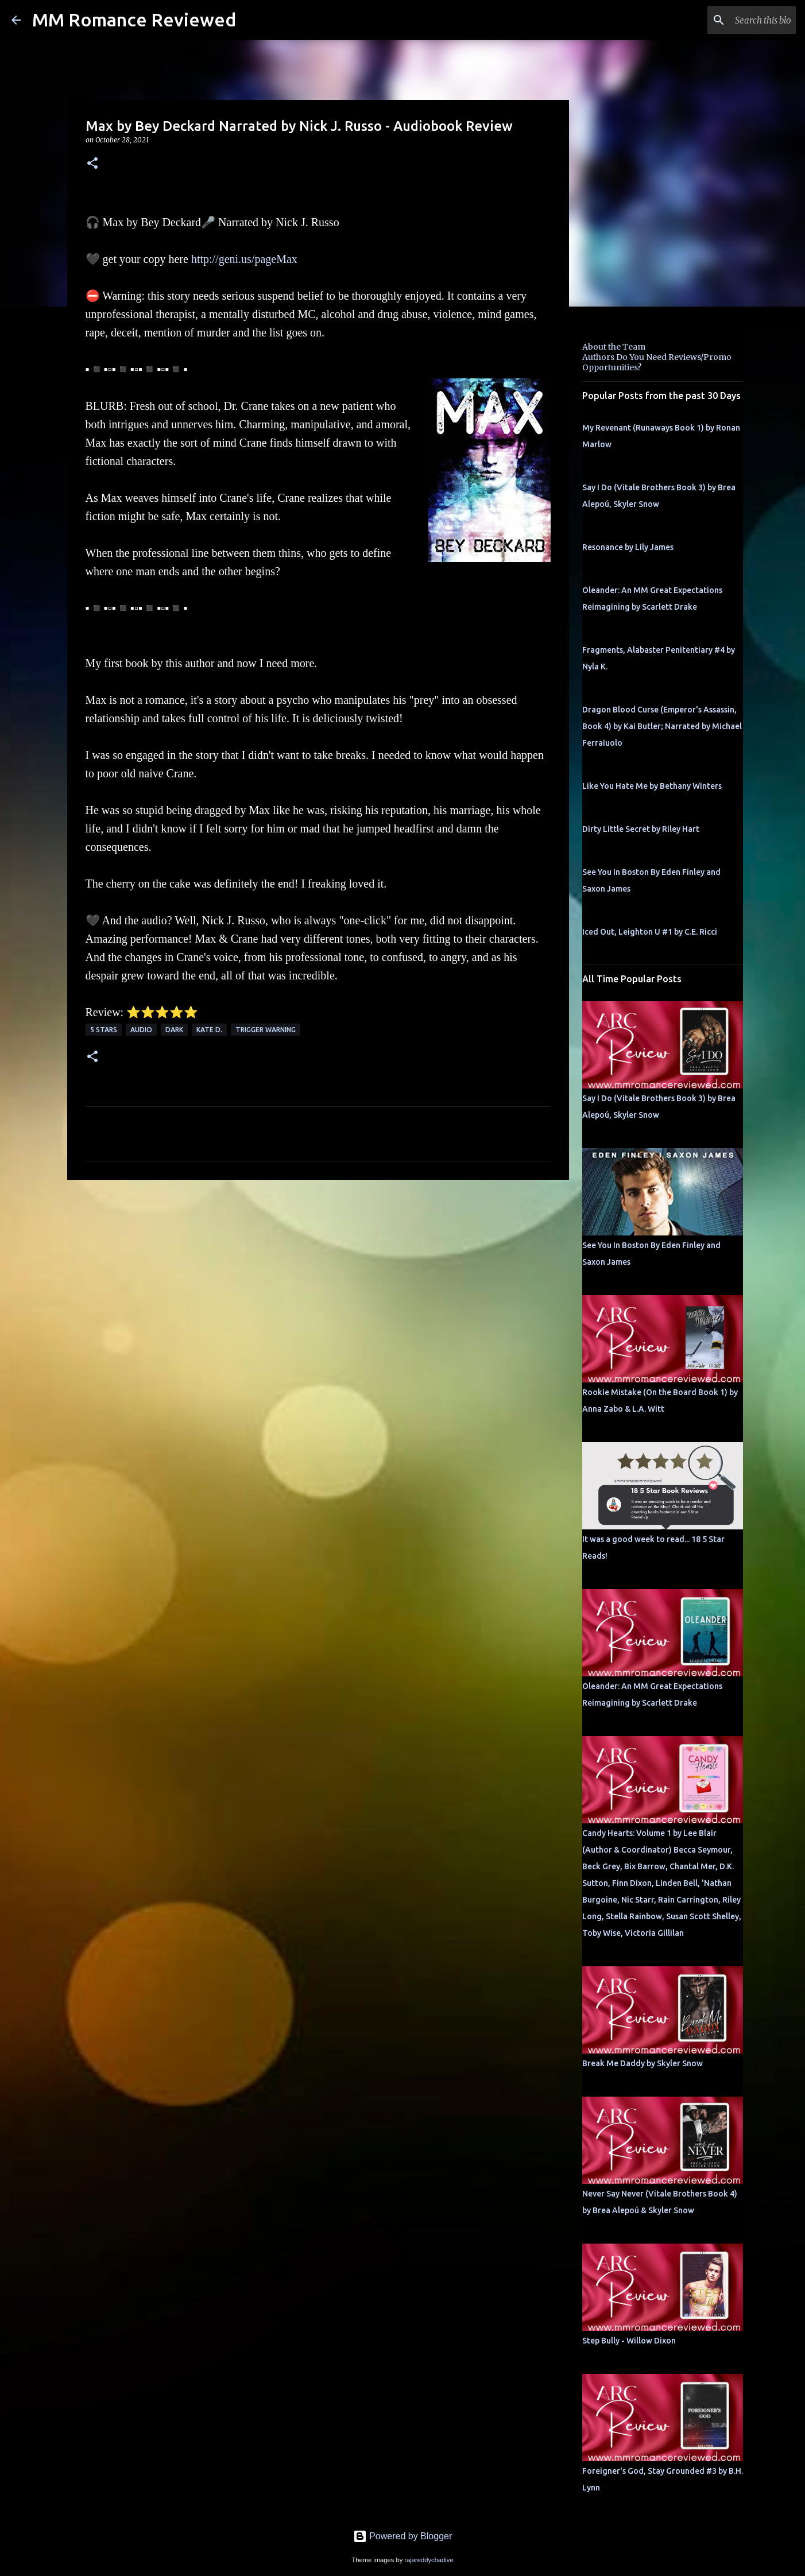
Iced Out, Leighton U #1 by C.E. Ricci (649, 931)
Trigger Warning (265, 1029)
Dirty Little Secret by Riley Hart (640, 829)
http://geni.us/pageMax (244, 259)
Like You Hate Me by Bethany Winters (652, 786)
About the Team (613, 347)
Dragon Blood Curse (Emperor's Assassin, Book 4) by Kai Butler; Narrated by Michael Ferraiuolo (662, 726)
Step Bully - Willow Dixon (629, 2340)
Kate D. (209, 1029)
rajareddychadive (428, 2559)
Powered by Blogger (402, 2536)
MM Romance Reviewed (134, 19)
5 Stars (103, 1029)
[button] (92, 164)
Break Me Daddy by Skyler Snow (642, 2063)
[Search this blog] (735, 20)
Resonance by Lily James (628, 547)
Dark (174, 1029)
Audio (141, 1029)
